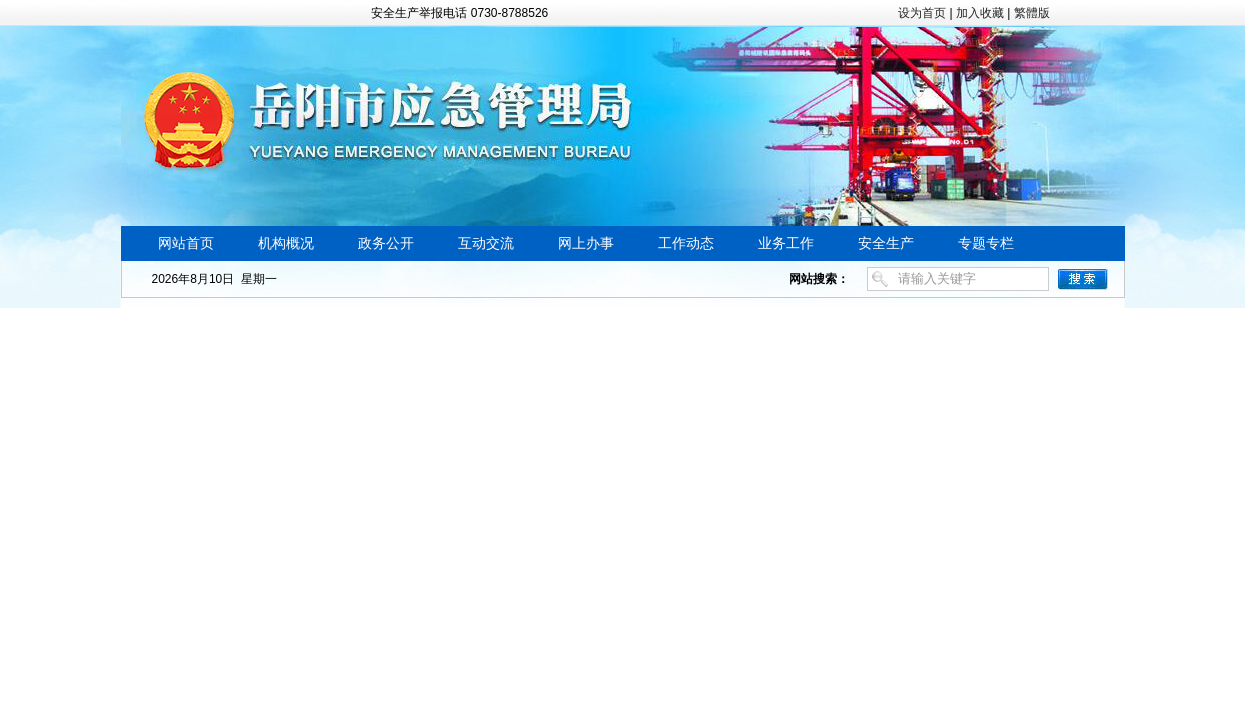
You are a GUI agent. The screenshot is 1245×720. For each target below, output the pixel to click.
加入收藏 (980, 13)
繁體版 (1032, 13)
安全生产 (886, 243)
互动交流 (486, 243)
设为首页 (922, 13)
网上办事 (586, 243)
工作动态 (686, 243)
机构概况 (286, 243)
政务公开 (386, 243)
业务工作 (786, 243)
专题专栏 (986, 243)
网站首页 (186, 243)
